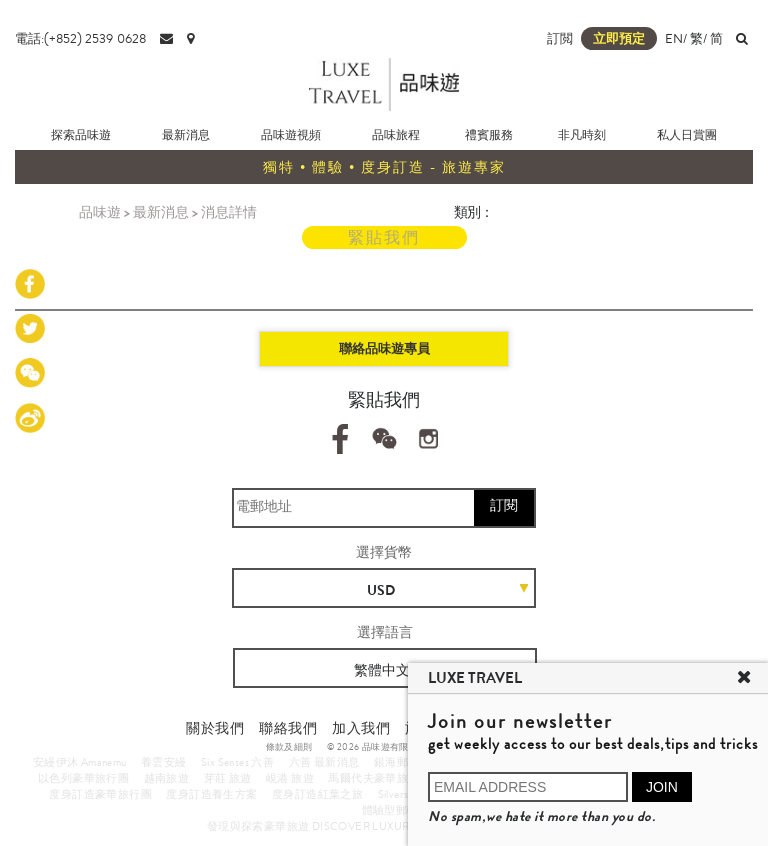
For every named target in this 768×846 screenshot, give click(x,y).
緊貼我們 (384, 237)
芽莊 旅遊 (228, 778)
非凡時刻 (582, 135)
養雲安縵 (164, 762)
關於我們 (215, 728)
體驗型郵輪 (390, 810)
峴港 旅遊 (290, 778)
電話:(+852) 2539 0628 (80, 38)
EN (674, 38)
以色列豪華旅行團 (83, 778)
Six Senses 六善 (237, 762)
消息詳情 (229, 212)
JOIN (662, 787)
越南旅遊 (167, 778)
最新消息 (186, 135)
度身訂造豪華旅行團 (100, 794)
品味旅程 (396, 135)
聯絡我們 (288, 728)
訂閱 (504, 505)
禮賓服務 (489, 135)
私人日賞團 (687, 135)
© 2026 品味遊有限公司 (377, 747)
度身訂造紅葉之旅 (317, 794)
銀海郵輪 (397, 762)
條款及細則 (289, 747)
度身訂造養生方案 (211, 794)
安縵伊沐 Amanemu (80, 762)
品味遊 (100, 212)
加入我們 (361, 728)
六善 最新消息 (324, 762)
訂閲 (560, 38)
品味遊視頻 (291, 135)
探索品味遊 (81, 135)
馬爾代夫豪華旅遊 (373, 778)
